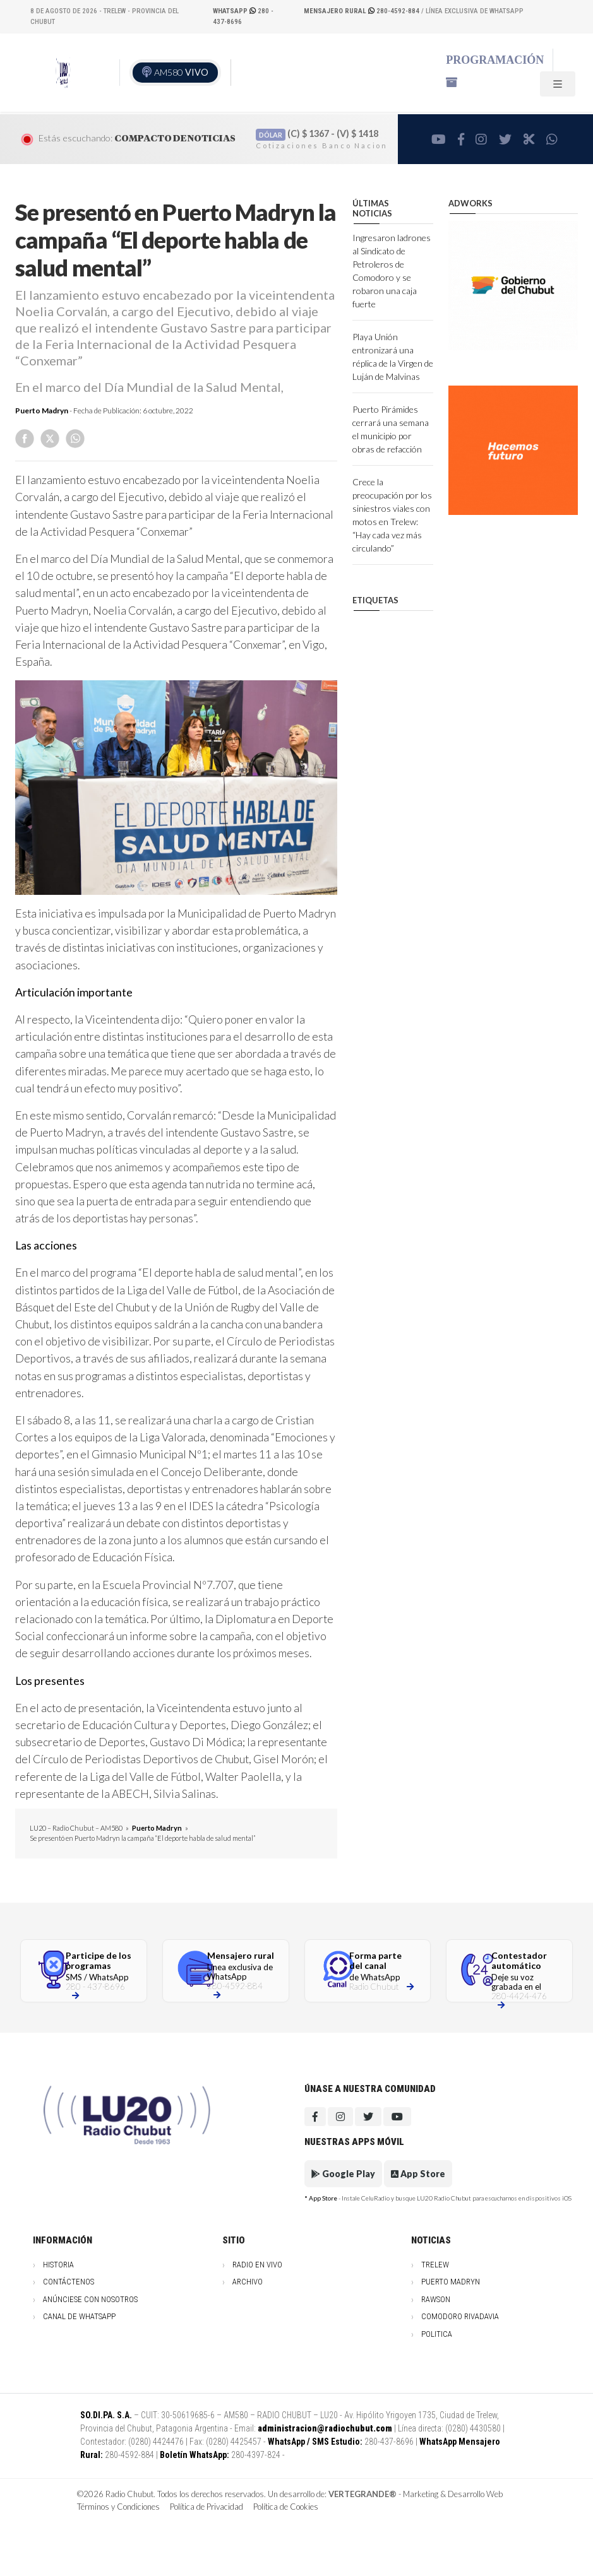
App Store (418, 2173)
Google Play (343, 2173)
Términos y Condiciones (118, 2507)
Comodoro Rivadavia (460, 2316)
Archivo (247, 2281)
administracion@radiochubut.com (325, 2428)
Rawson (435, 2299)
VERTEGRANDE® (362, 2494)
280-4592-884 (362, 11)
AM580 (181, 72)
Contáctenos (68, 2281)
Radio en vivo (257, 2264)
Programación (495, 60)
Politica (436, 2334)
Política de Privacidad (206, 2507)
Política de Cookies (285, 2507)
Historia (58, 2264)
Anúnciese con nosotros (90, 2299)
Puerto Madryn (41, 410)
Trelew (435, 2264)
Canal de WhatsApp (79, 2316)
